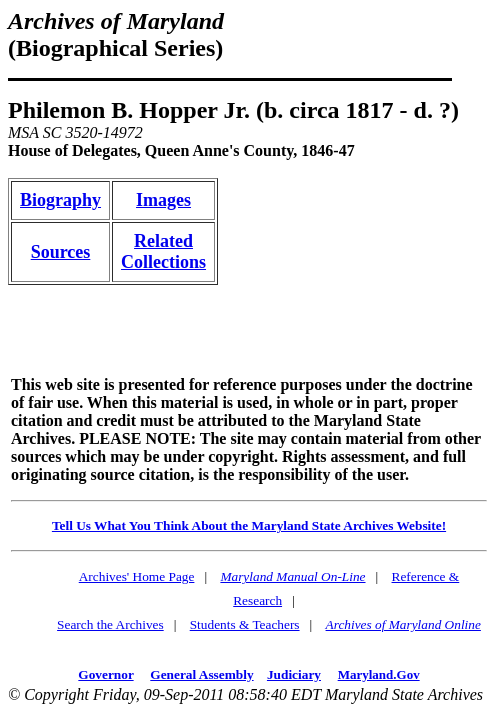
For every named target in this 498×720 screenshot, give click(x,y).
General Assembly (201, 674)
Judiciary (294, 674)
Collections (163, 262)
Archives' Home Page (137, 576)
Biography (60, 200)
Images (163, 200)
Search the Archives (110, 624)
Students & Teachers (245, 624)
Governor (105, 674)
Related (163, 241)
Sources (61, 252)
